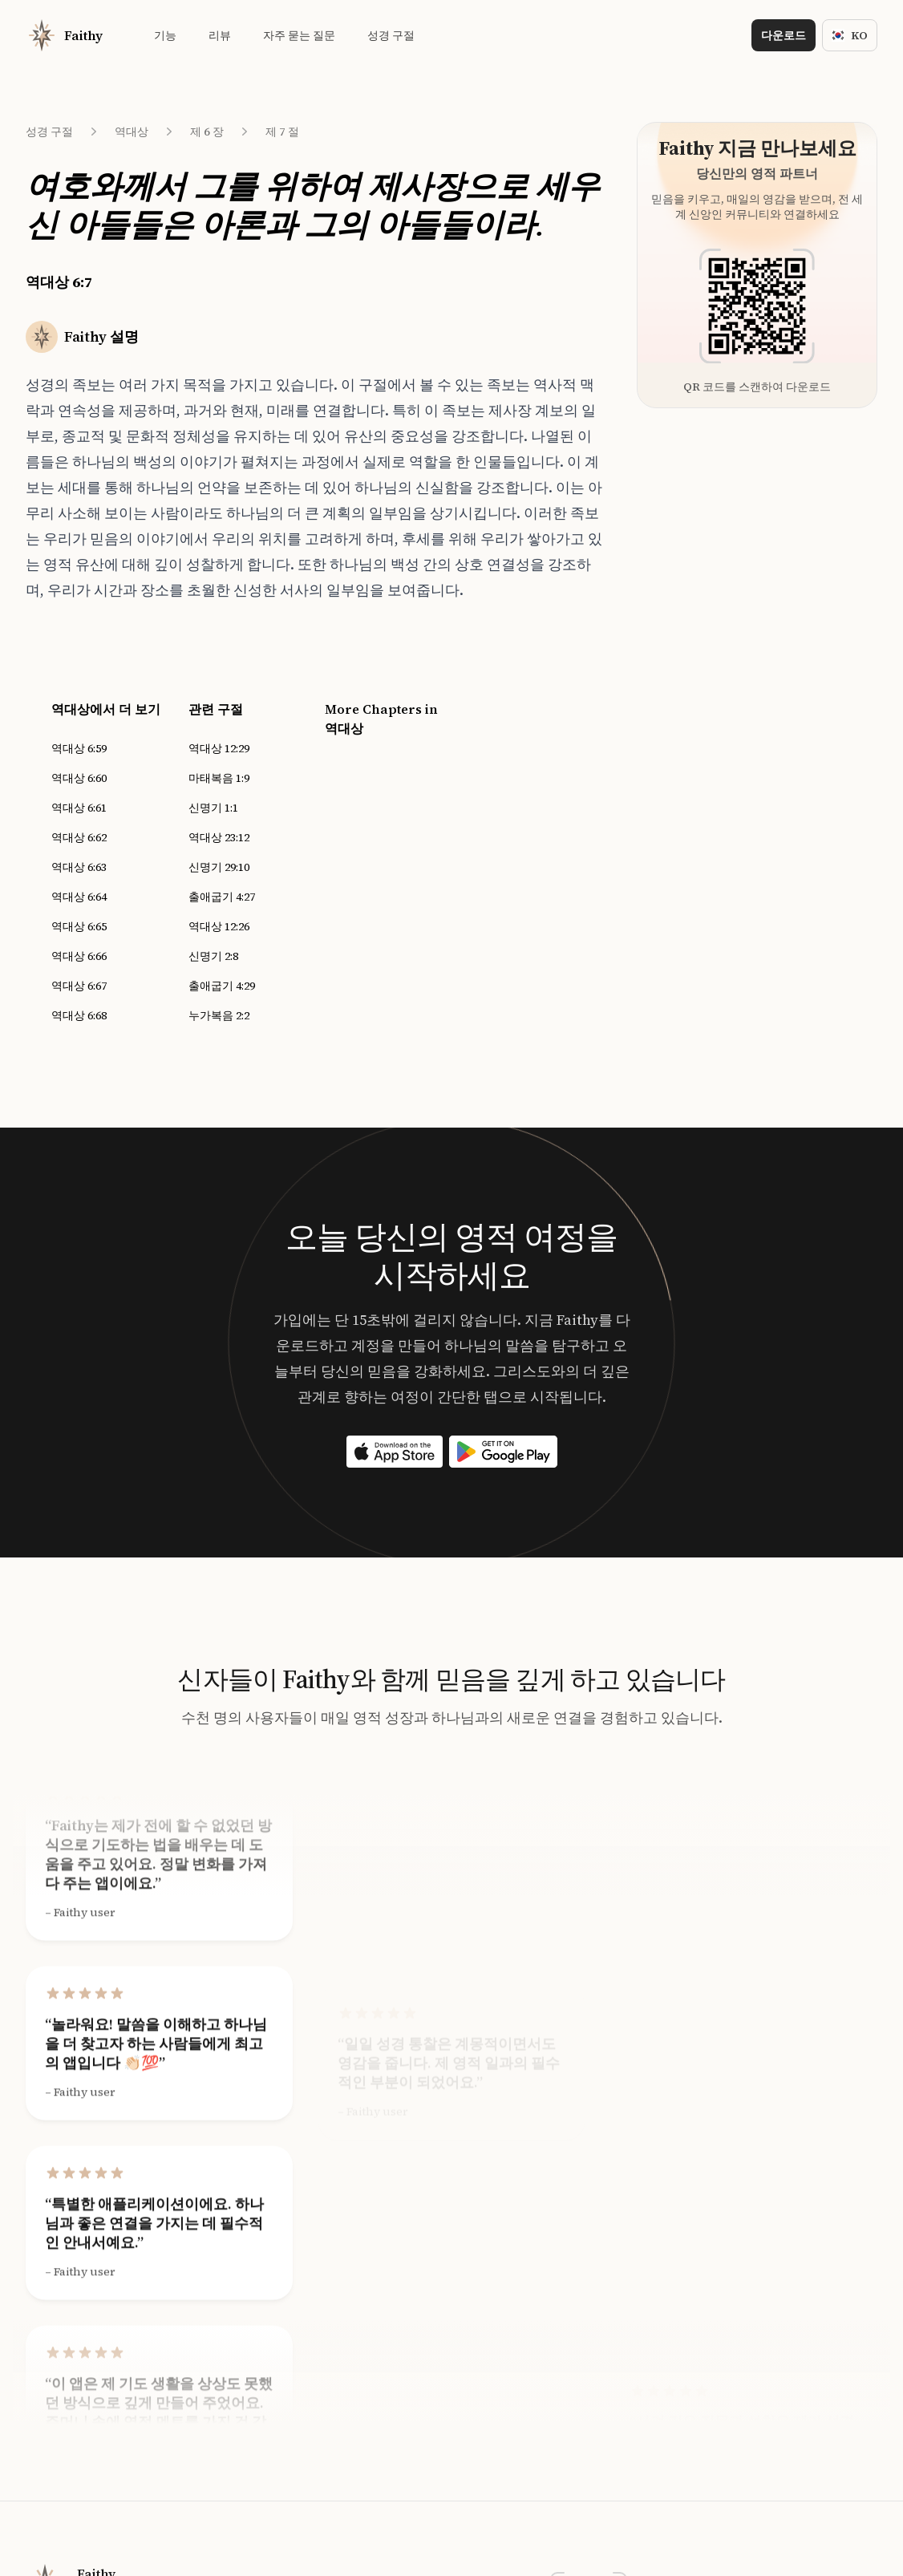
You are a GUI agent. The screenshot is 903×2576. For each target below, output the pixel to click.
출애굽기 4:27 (221, 897)
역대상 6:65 (79, 926)
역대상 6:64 (79, 897)
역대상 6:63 (79, 867)
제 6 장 (207, 132)
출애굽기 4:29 (221, 986)
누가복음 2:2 (218, 1015)
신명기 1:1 (213, 808)
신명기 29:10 (218, 867)
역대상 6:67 (79, 986)
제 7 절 (282, 132)
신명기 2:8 (213, 956)
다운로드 (783, 35)
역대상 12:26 (218, 926)
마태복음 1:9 (218, 778)
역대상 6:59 (79, 748)
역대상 (131, 132)
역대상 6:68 (79, 1015)
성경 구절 (49, 132)
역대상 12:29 (218, 748)
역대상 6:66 (79, 956)
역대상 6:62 (79, 837)
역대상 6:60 (79, 778)
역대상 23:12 (218, 837)
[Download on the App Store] (394, 1452)
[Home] (64, 35)
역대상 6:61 (79, 808)
